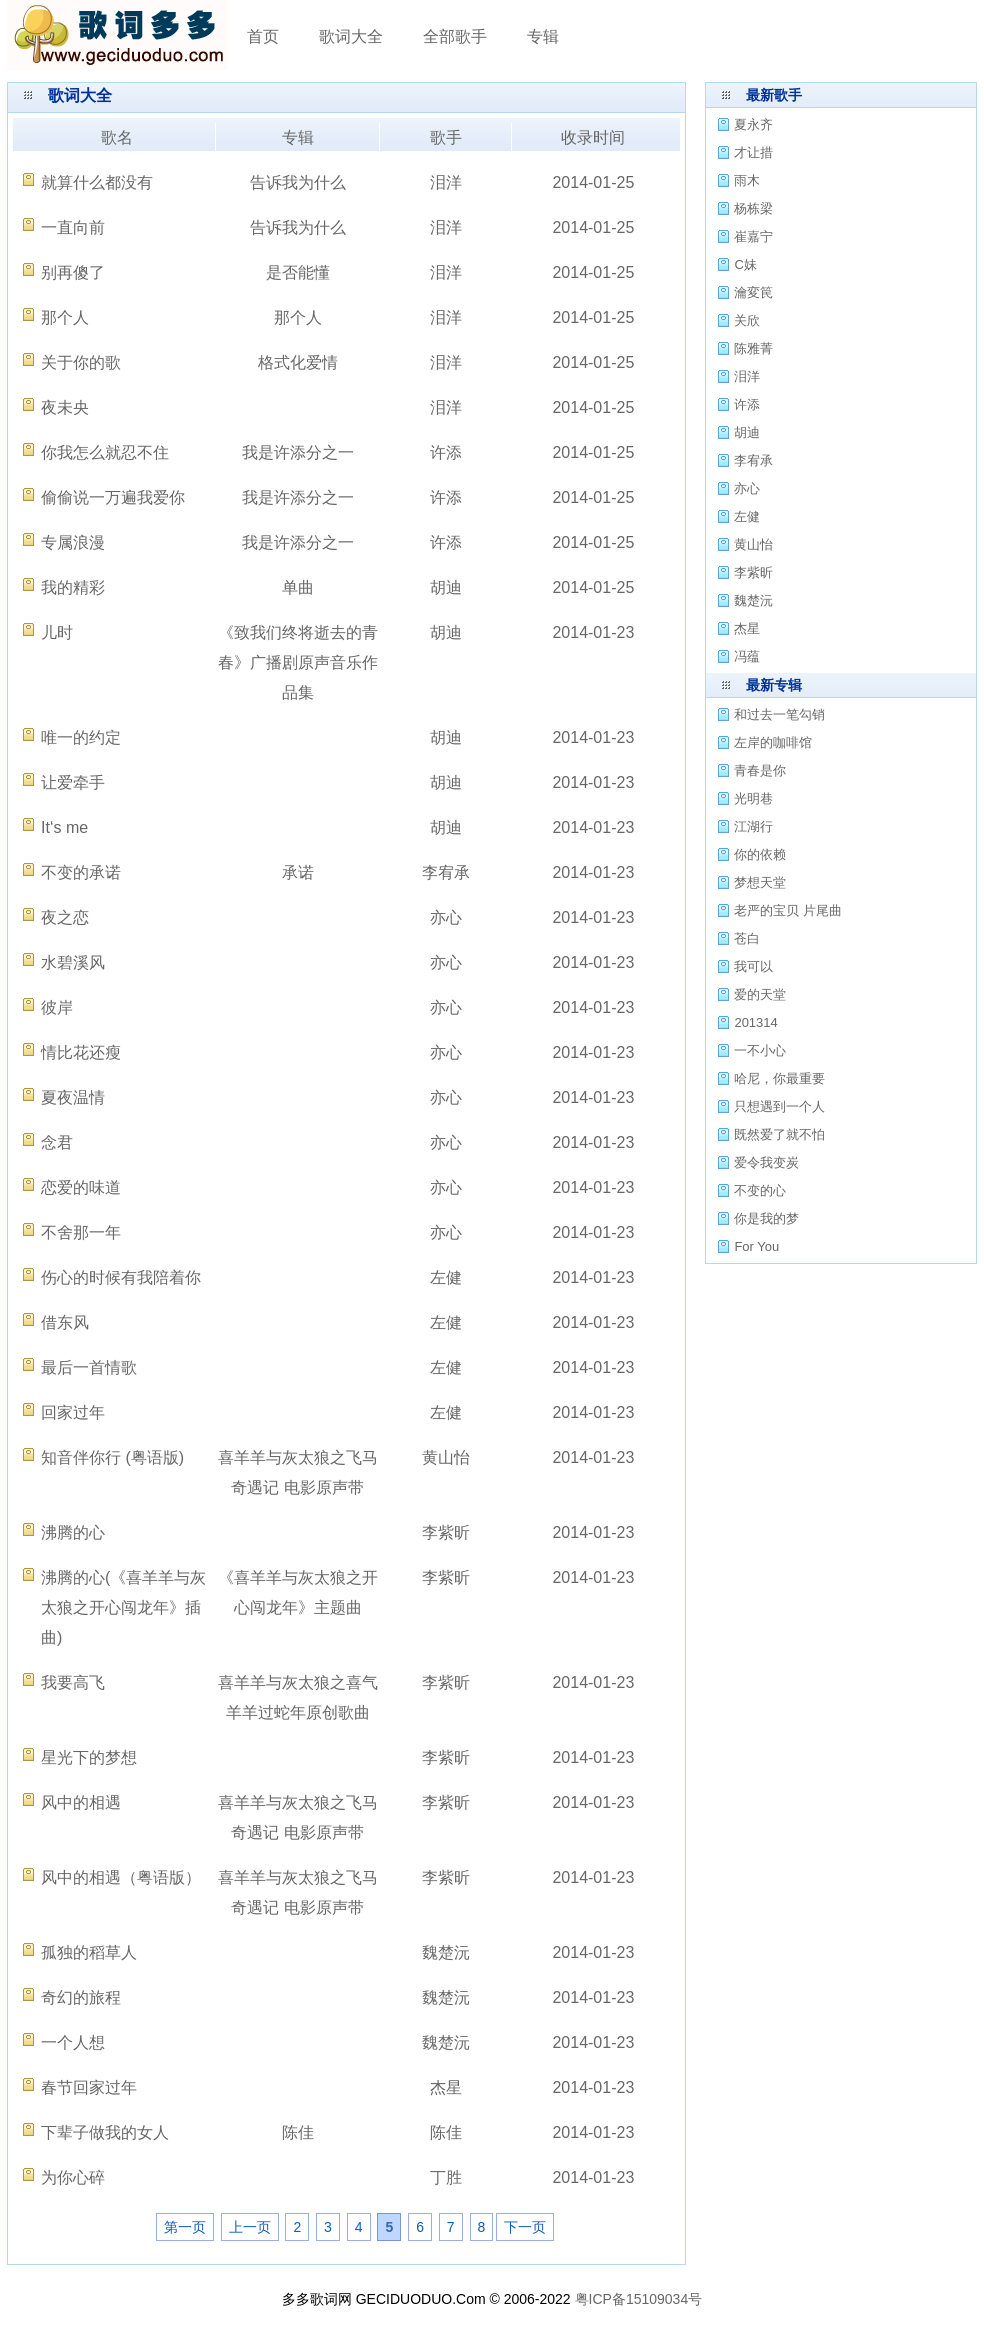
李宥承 (446, 872)
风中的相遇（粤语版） (121, 1877)
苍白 (747, 938)
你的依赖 (760, 854)
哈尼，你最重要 (779, 1078)
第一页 (185, 2227)
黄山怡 (446, 1457)
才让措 (753, 152)
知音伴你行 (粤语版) (112, 1457)
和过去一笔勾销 (779, 714)
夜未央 (65, 407)
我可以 (753, 966)
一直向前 (73, 227)
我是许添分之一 (298, 452)
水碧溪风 (73, 962)
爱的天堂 (760, 994)
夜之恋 (65, 917)
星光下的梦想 (89, 1757)
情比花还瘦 (81, 1052)
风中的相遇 (81, 1802)
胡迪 (446, 587)
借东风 (65, 1322)
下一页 (525, 2227)
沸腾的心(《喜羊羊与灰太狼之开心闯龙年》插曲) (123, 1607)
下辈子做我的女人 (105, 2132)
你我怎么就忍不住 (105, 452)
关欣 (747, 320)
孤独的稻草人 (89, 1952)
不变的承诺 (81, 872)
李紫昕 (446, 1532)
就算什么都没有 (97, 182)
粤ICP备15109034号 (639, 2299)
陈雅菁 (753, 348)
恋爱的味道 (81, 1187)
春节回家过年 (89, 2087)
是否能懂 (298, 272)
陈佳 (298, 2132)
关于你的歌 (81, 362)
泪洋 (446, 182)
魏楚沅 (446, 1952)
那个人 (65, 317)
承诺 (298, 872)
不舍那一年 (81, 1232)
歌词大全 (351, 36)
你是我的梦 (766, 1218)
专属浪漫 (73, 542)
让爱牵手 (73, 782)
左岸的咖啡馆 (773, 742)
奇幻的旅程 (81, 1997)
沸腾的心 (73, 1532)
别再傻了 (73, 272)
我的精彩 (73, 587)
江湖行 (753, 826)
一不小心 (760, 1050)
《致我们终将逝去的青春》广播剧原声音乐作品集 (298, 662)
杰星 (446, 2087)
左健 (446, 1277)
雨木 (747, 180)
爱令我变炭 (766, 1162)
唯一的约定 (81, 737)
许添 (446, 452)
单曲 (298, 587)
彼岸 (57, 1007)
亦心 (446, 917)
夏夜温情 (73, 1097)
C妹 (745, 264)
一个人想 (73, 2042)
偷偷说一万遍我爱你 (113, 497)
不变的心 (760, 1190)
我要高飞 (73, 1682)
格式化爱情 (298, 362)
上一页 (250, 2227)
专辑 (543, 36)
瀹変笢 (753, 292)
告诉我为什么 (298, 182)
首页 (263, 36)
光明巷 (753, 798)
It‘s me (64, 827)
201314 (755, 1022)
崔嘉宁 (753, 236)
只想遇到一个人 (779, 1106)
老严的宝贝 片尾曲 (788, 910)
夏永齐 (753, 124)
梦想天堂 (760, 882)
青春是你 (760, 770)
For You (756, 1246)
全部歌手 (455, 36)
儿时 (57, 632)
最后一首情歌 (89, 1367)
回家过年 (73, 1412)
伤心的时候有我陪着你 (121, 1277)
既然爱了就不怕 (779, 1134)
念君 (57, 1142)
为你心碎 (73, 2177)
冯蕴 (747, 656)
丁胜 (446, 2177)
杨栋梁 (753, 208)
